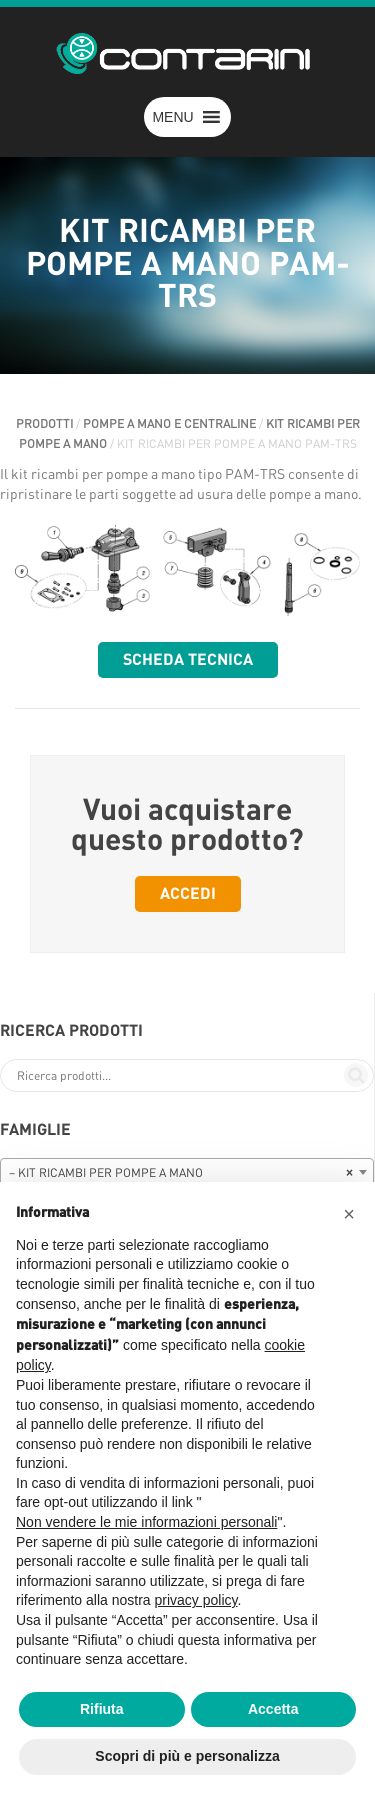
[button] (172, 117)
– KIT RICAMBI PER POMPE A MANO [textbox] (181, 1173)
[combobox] (187, 1172)
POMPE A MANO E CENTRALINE (169, 424)
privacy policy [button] (196, 1600)
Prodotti (44, 424)
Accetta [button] (273, 1709)
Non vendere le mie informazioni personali (146, 1522)
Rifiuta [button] (102, 1709)
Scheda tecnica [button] (188, 660)
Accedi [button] (188, 894)
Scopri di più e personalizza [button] (187, 1756)
